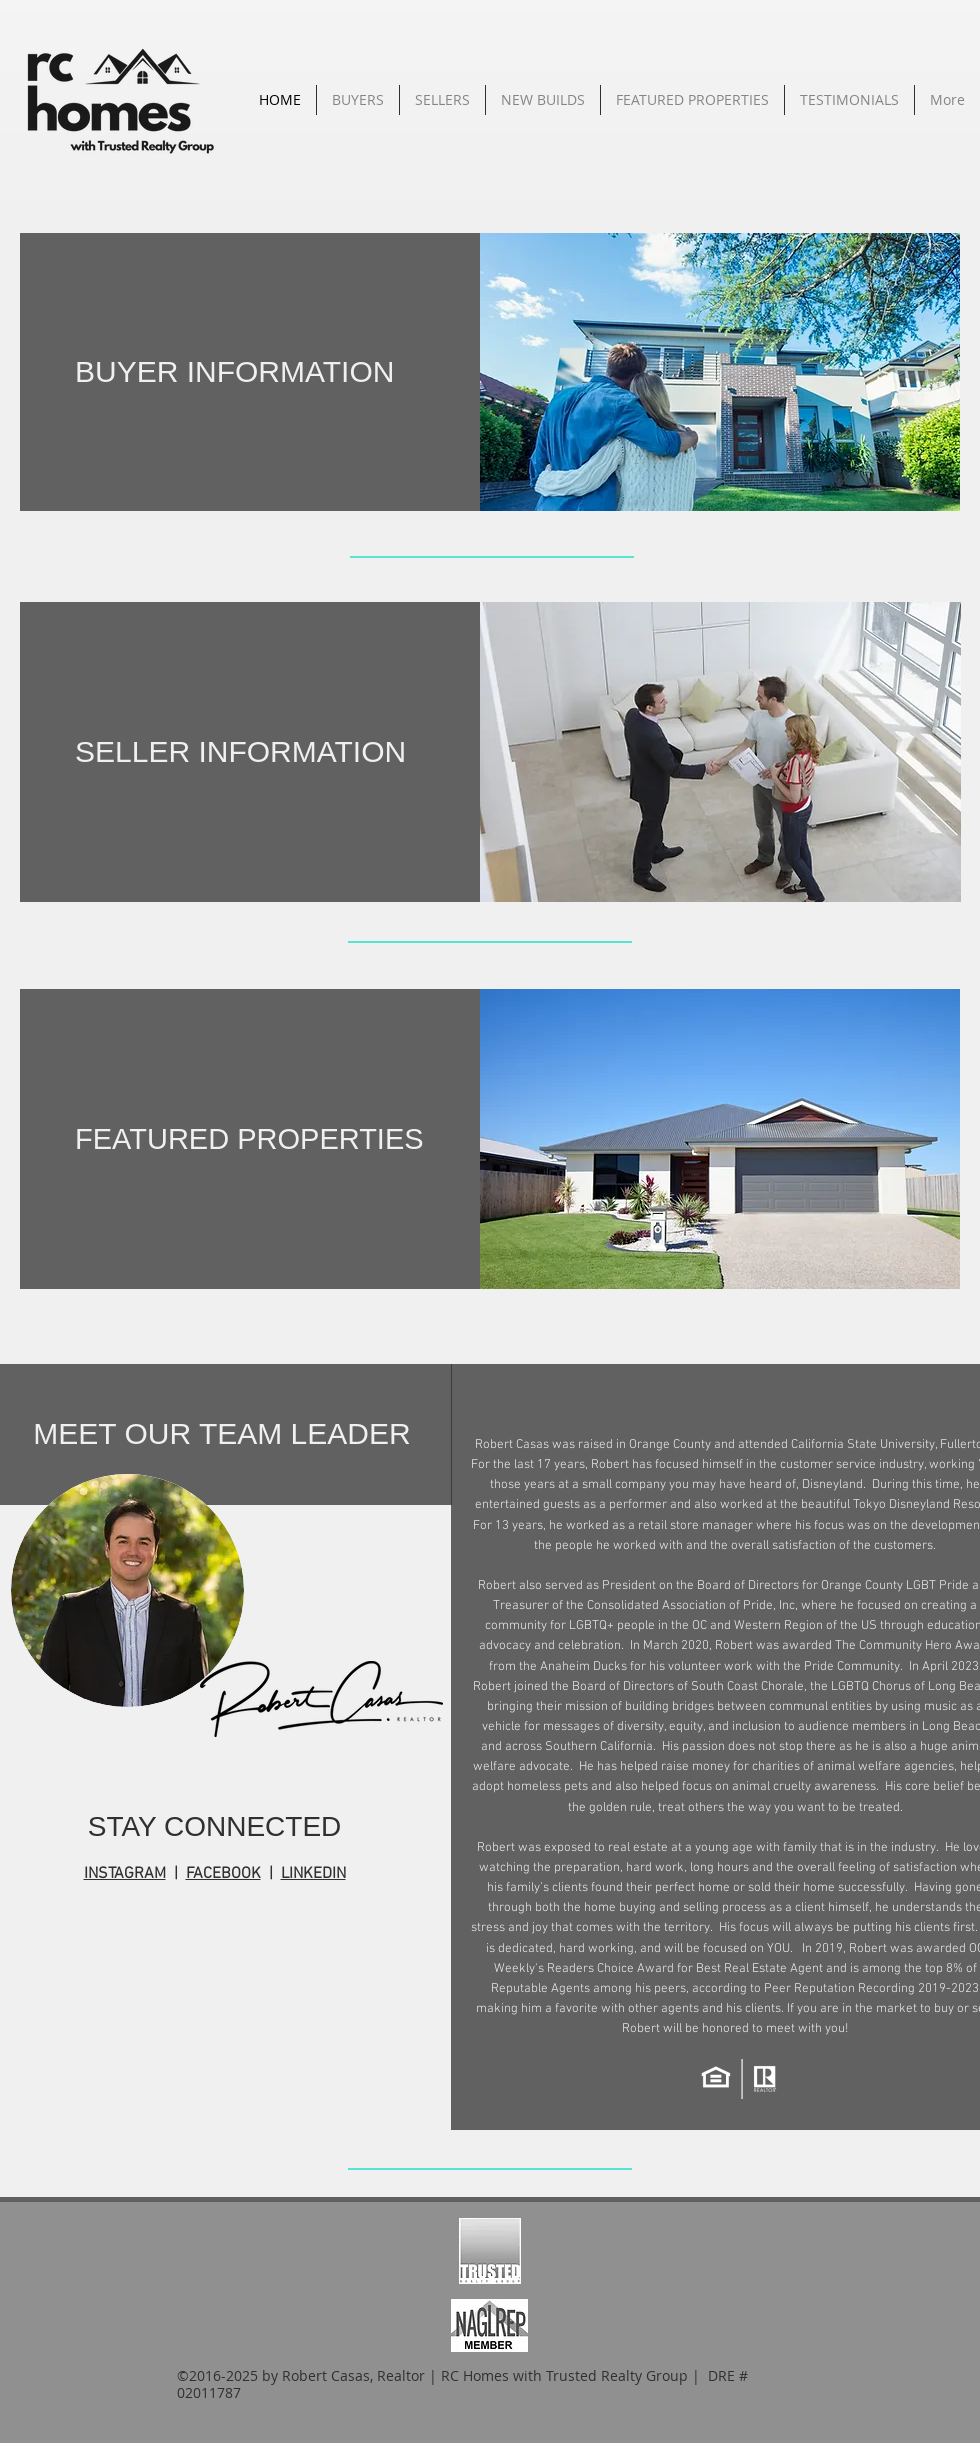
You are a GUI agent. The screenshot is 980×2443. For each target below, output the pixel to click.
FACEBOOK (223, 1874)
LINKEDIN (313, 1874)
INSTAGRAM (125, 1874)
